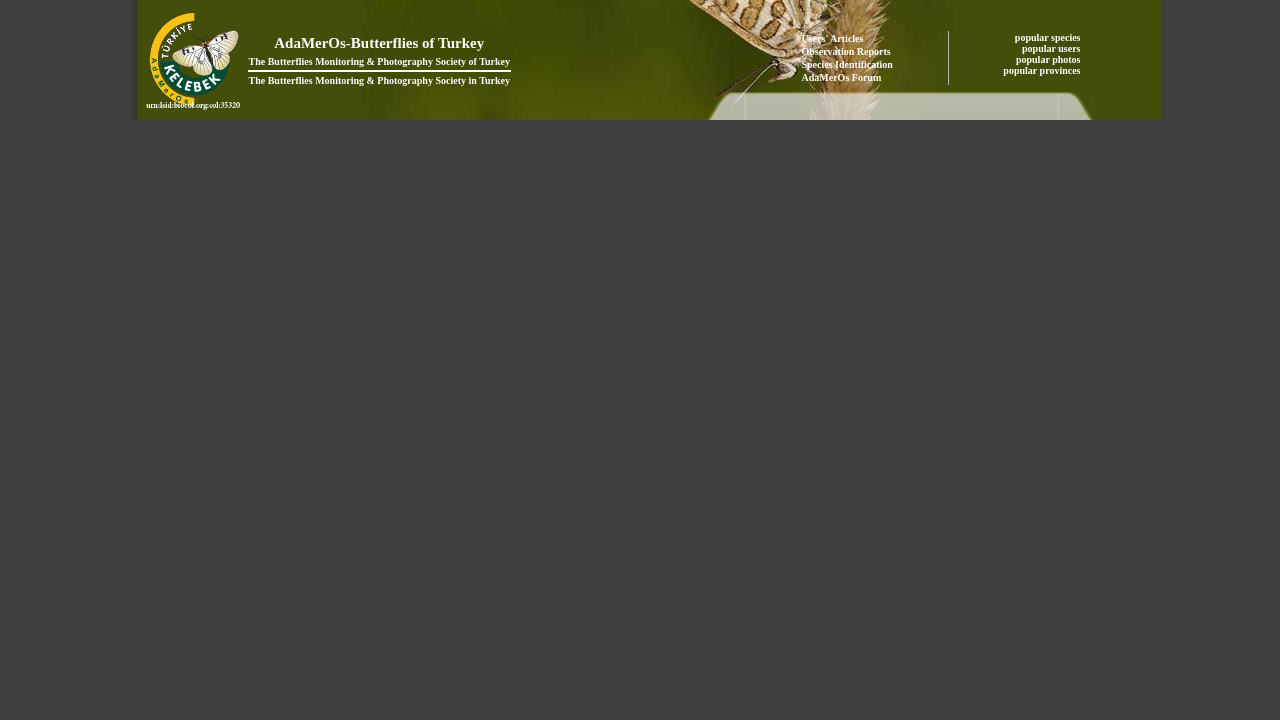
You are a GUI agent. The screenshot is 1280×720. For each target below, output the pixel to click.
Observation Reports (846, 51)
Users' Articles (833, 38)
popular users (1052, 48)
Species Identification (847, 64)
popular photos (1049, 59)
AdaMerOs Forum (842, 77)
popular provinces (1043, 70)
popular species (1049, 37)
